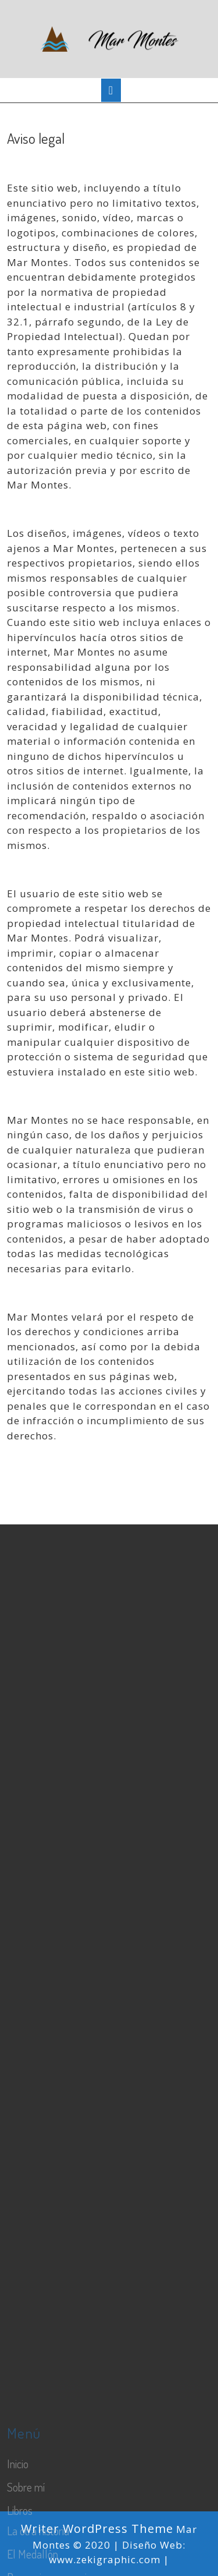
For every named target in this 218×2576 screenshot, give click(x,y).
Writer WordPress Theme (97, 2528)
